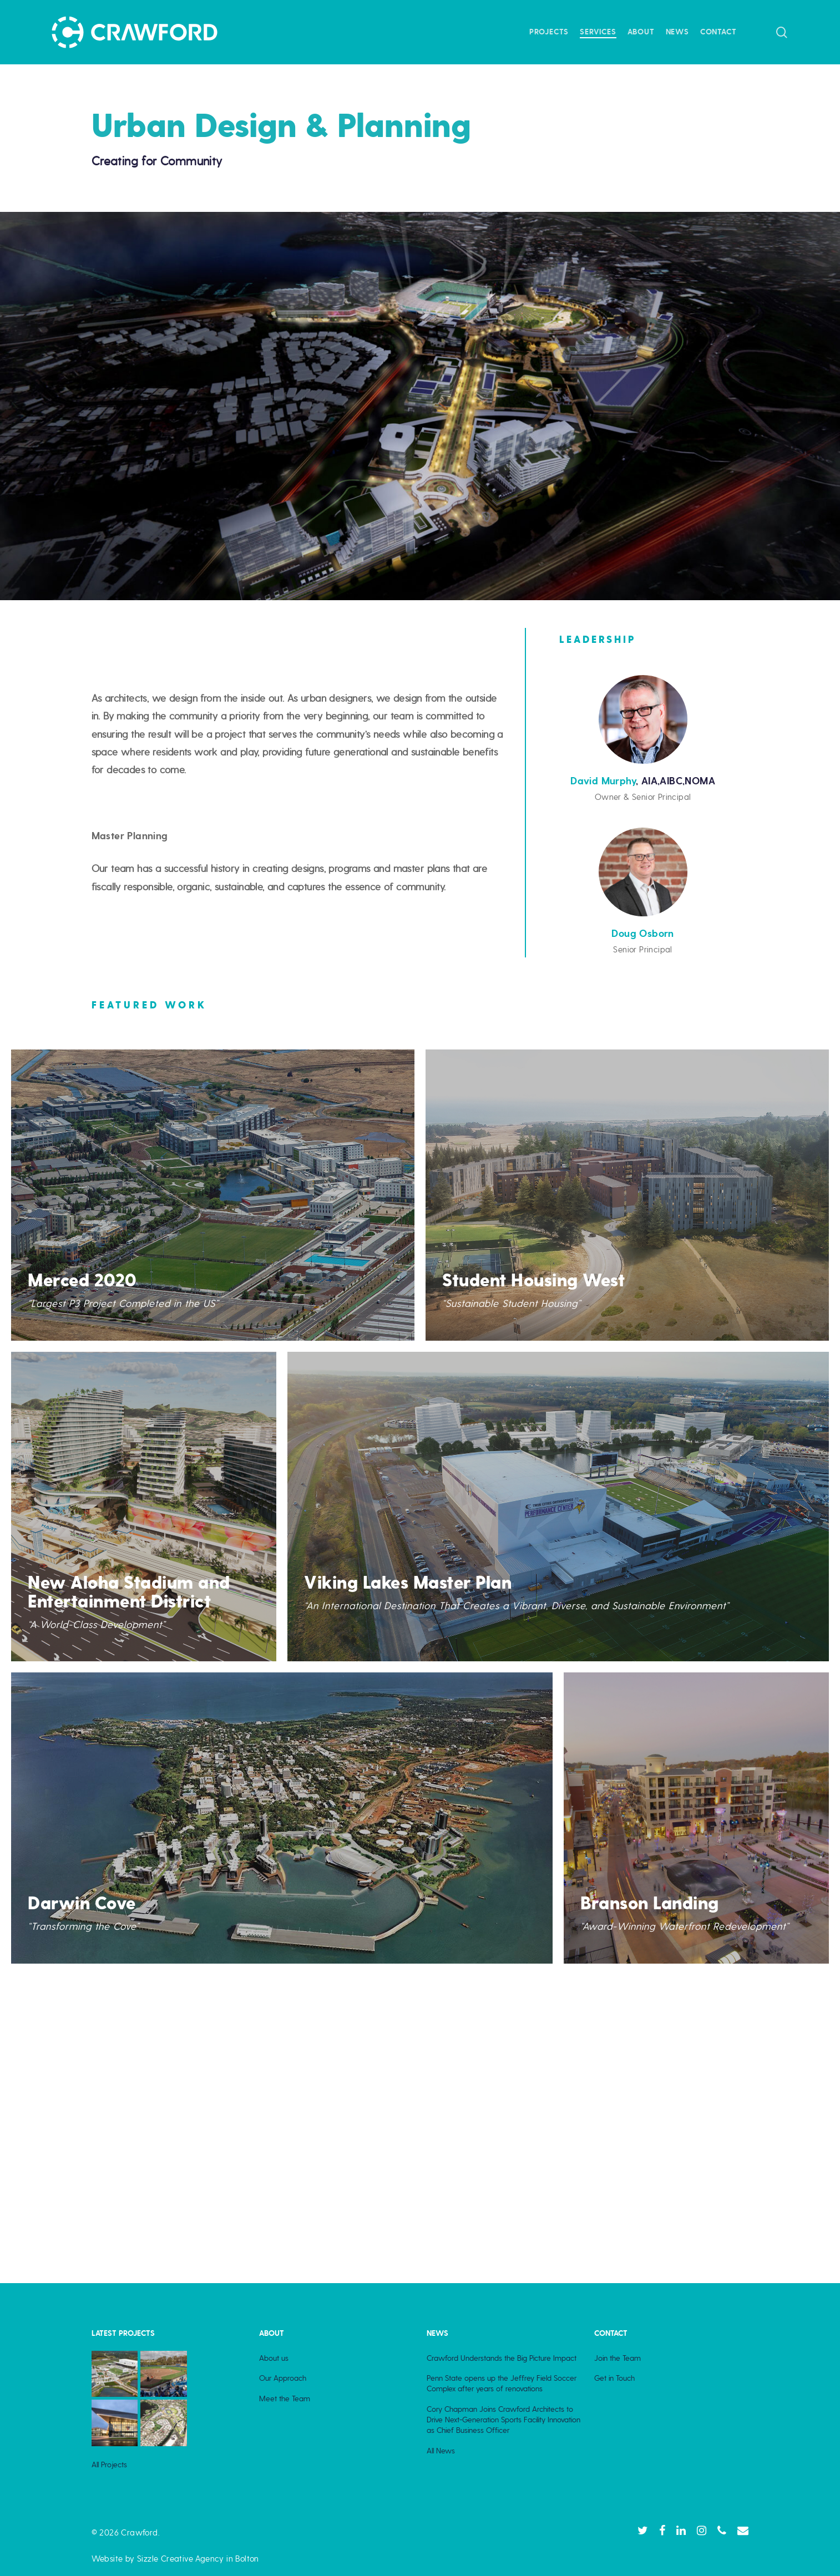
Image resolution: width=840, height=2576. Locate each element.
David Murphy (603, 781)
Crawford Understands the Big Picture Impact (501, 2358)
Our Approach (282, 2378)
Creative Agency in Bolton (208, 2559)
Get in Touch (614, 2378)
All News (441, 2450)
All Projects (109, 2464)
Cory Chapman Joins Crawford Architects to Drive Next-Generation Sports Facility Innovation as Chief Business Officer (503, 2420)
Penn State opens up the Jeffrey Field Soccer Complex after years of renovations (501, 2383)
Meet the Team (284, 2398)
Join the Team (617, 2358)
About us (274, 2358)
